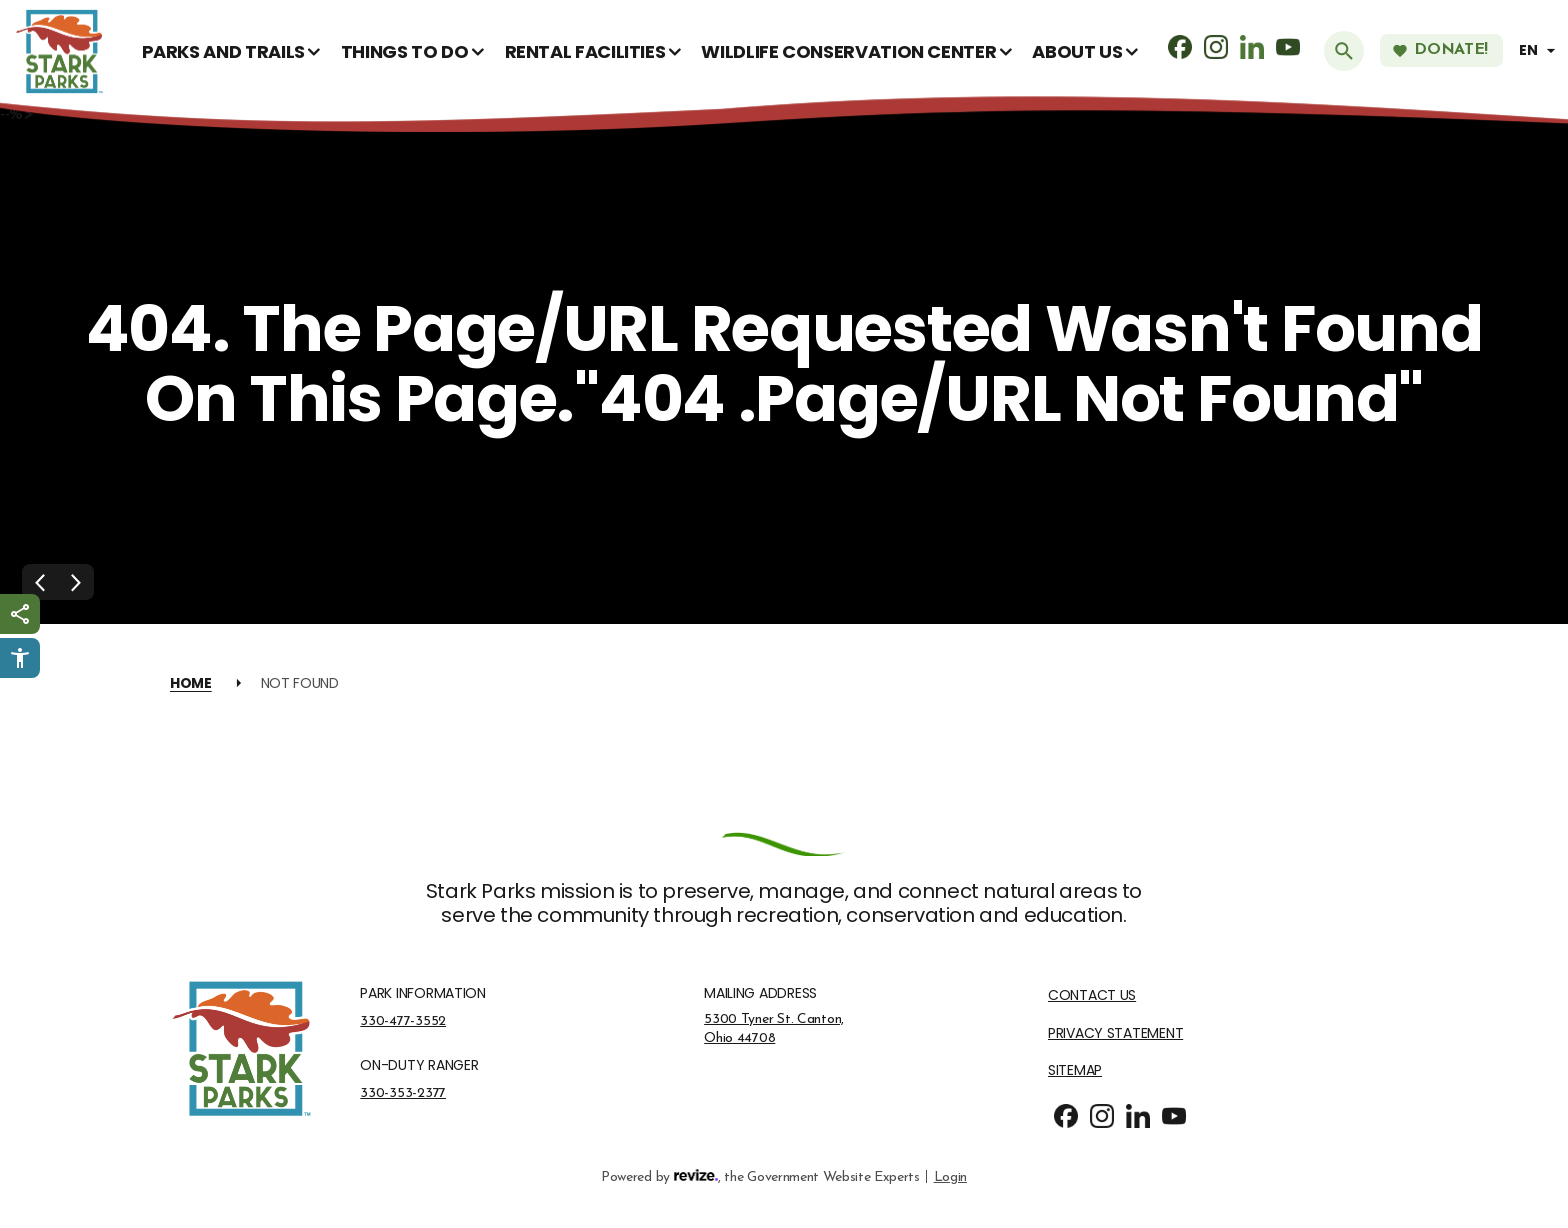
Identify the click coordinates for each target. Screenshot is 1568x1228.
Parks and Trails (223, 51)
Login (950, 1175)
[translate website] (1540, 50)
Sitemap (1075, 1070)
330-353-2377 (403, 1093)
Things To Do (405, 51)
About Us (1077, 51)
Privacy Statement (1115, 1033)
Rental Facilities (585, 51)
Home (191, 683)
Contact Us (1092, 995)
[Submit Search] (1344, 51)
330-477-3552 (403, 1021)
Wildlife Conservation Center (848, 51)
